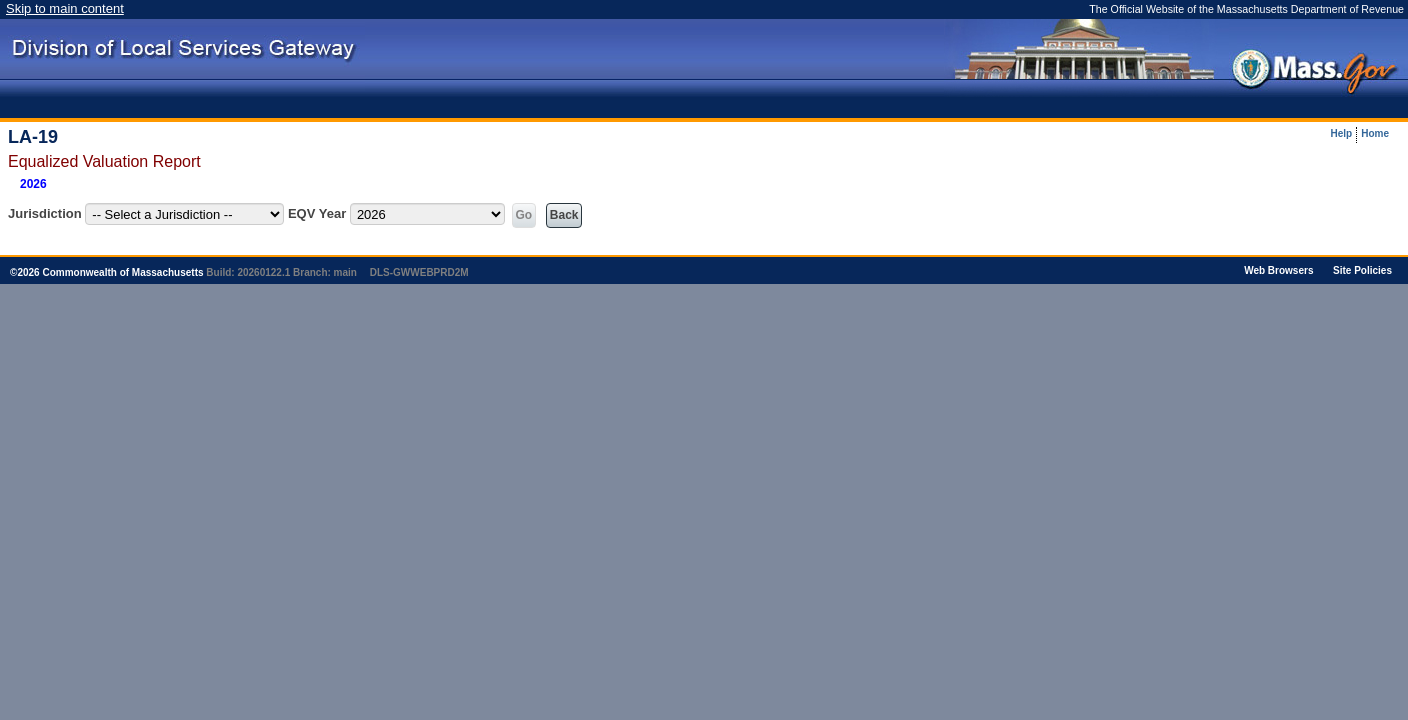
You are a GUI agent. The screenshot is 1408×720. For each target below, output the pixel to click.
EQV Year (317, 213)
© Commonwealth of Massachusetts (107, 272)
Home (1375, 134)
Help (1342, 134)
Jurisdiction (45, 213)
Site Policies (1362, 270)
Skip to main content (65, 8)
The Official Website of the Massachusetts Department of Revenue (1246, 9)
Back (564, 215)
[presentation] (1086, 58)
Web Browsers (1278, 270)
